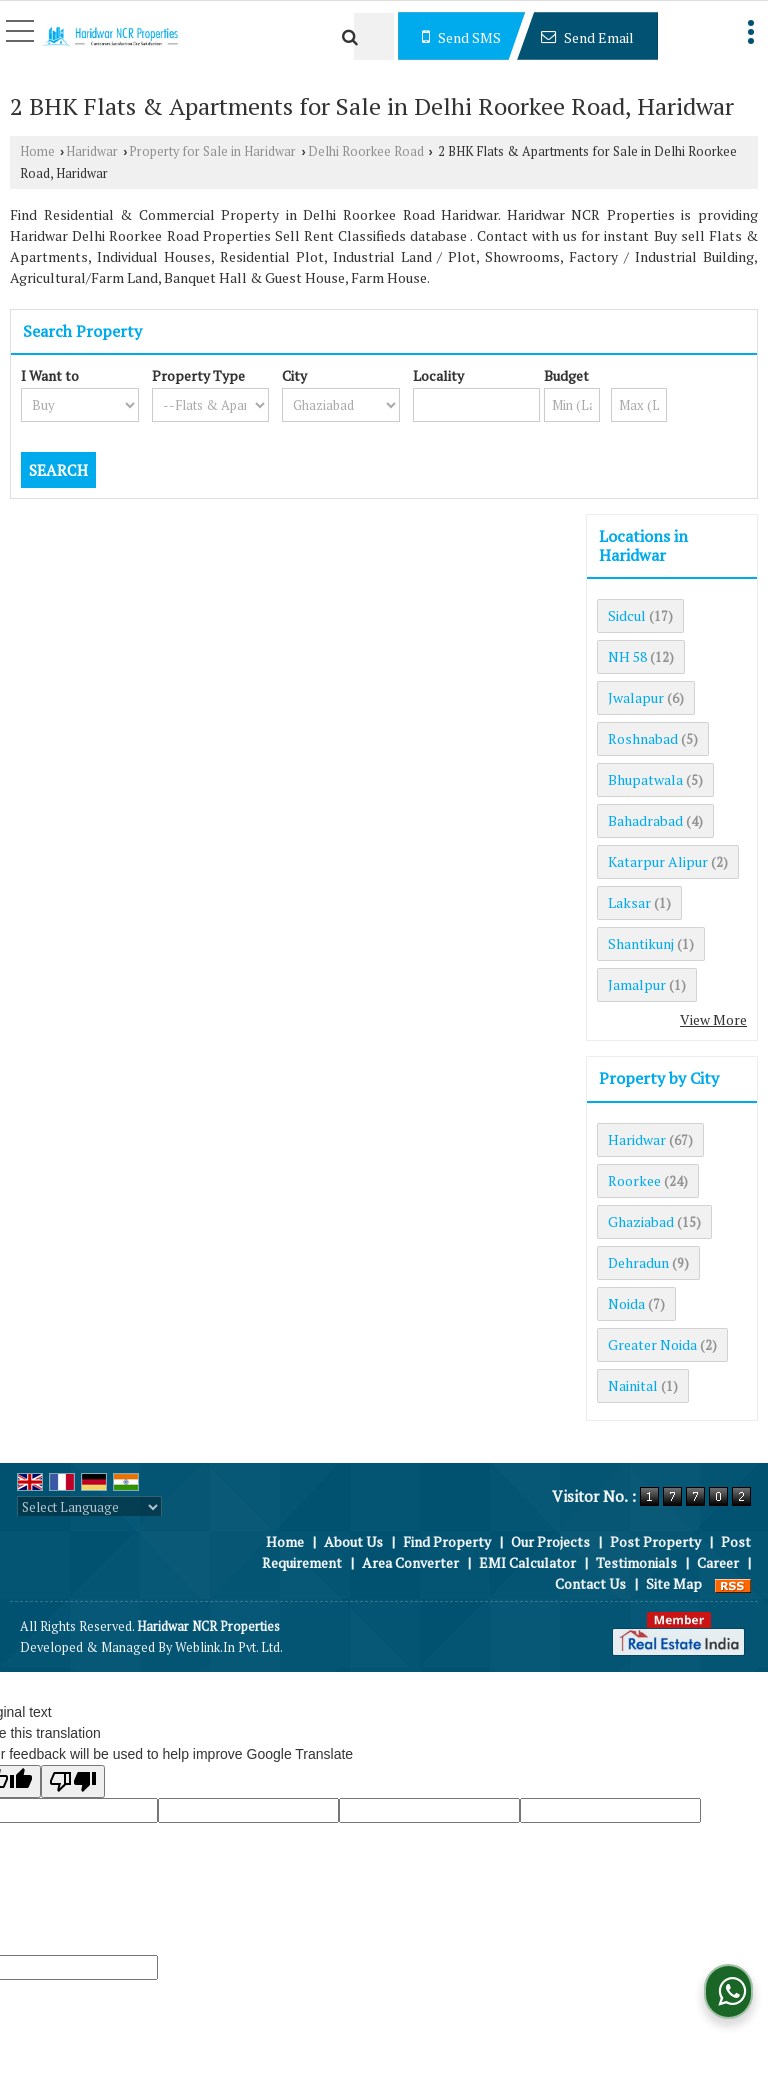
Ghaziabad (641, 1221)
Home (37, 151)
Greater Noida (652, 1344)
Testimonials (636, 1562)
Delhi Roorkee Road (366, 151)
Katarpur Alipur (658, 861)
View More (713, 1019)
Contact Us (590, 1583)
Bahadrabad (645, 820)
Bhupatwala (645, 779)
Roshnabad (643, 738)
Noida (626, 1303)
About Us (353, 1541)
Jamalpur (637, 984)
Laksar (629, 902)
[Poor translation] (73, 1781)
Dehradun (638, 1262)
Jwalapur (636, 697)
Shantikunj (641, 943)
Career (718, 1562)
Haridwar (92, 151)
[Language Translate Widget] (89, 1507)
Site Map (674, 1583)
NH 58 (627, 656)
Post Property (655, 1541)
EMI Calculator (527, 1562)
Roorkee (634, 1180)
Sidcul (627, 615)
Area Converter (410, 1562)
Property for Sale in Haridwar (212, 151)
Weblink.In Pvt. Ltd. (229, 1647)
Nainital (633, 1385)
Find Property (447, 1541)
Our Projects (550, 1541)
